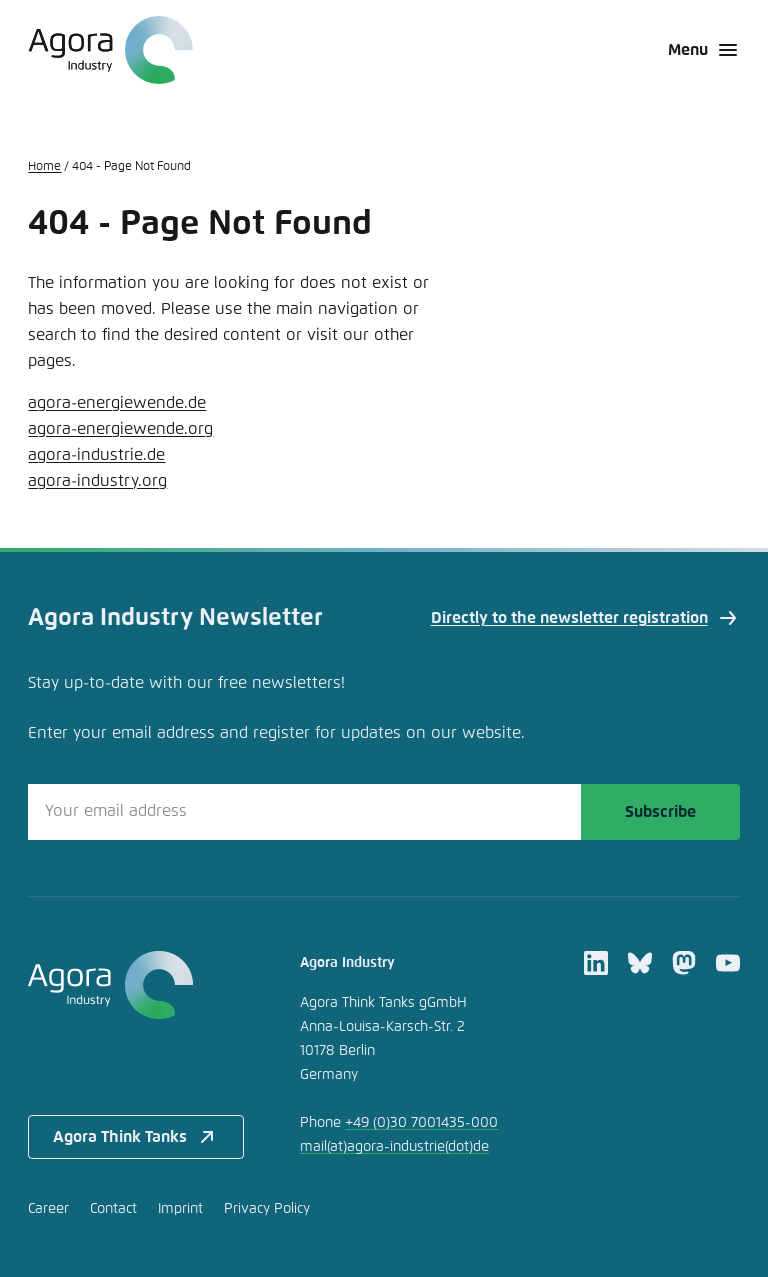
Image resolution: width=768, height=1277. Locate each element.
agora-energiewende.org (120, 429)
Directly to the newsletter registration (585, 618)
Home (44, 167)
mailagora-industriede (394, 1147)
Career (48, 1209)
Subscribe (660, 812)
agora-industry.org (97, 481)
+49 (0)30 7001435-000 (421, 1123)
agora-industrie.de (96, 455)
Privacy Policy (267, 1209)
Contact (113, 1209)
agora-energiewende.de (117, 403)
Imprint (180, 1209)
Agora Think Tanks (136, 1137)
